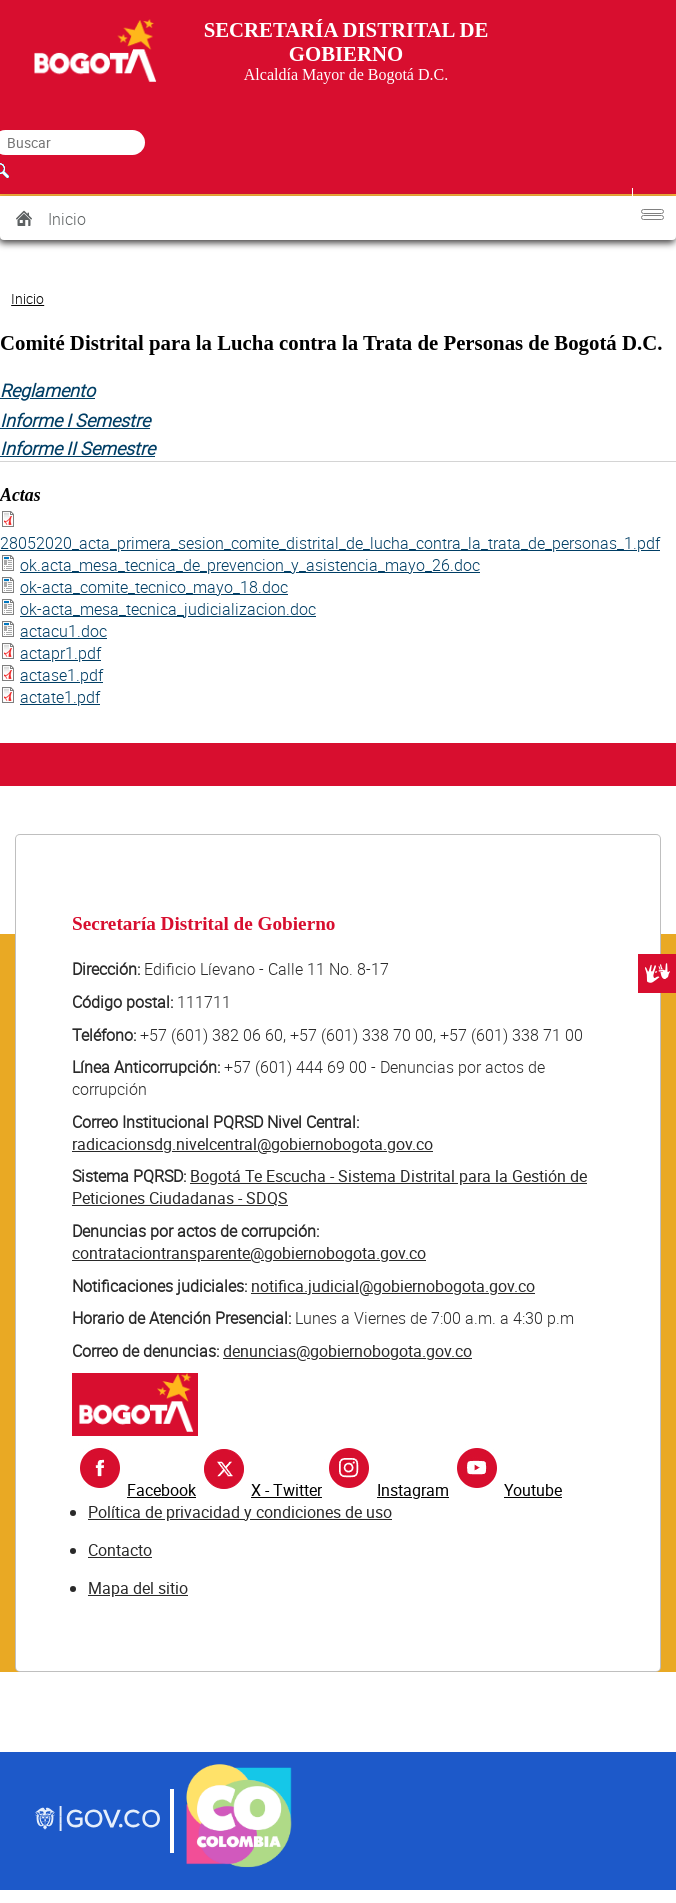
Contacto (120, 1550)
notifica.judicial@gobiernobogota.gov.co (393, 1286)
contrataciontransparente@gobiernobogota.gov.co (249, 1253)
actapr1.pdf (60, 653)
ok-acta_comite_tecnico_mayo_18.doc (154, 587)
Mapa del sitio (138, 1588)
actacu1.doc (63, 631)
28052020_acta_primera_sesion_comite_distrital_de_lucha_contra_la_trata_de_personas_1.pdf (330, 543)
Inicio (67, 219)
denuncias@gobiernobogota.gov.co (347, 1351)
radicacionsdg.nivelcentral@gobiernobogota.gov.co (252, 1144)
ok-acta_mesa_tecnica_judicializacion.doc (168, 609)
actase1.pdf (61, 675)
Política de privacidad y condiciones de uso (240, 1512)
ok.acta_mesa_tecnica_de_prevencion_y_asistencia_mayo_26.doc (250, 565)
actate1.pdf (60, 697)
